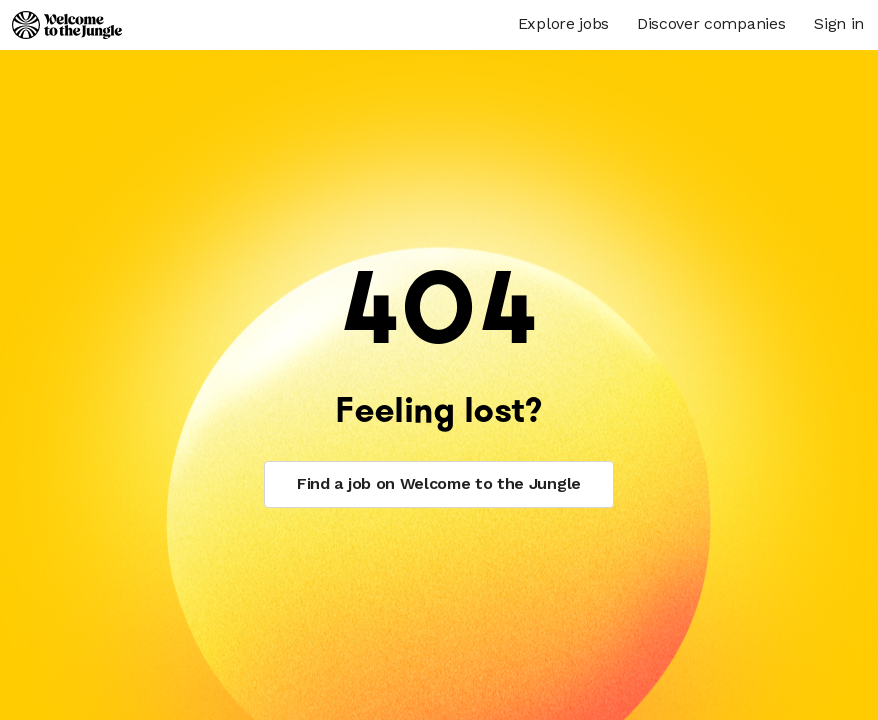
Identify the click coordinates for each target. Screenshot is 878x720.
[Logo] (67, 25)
